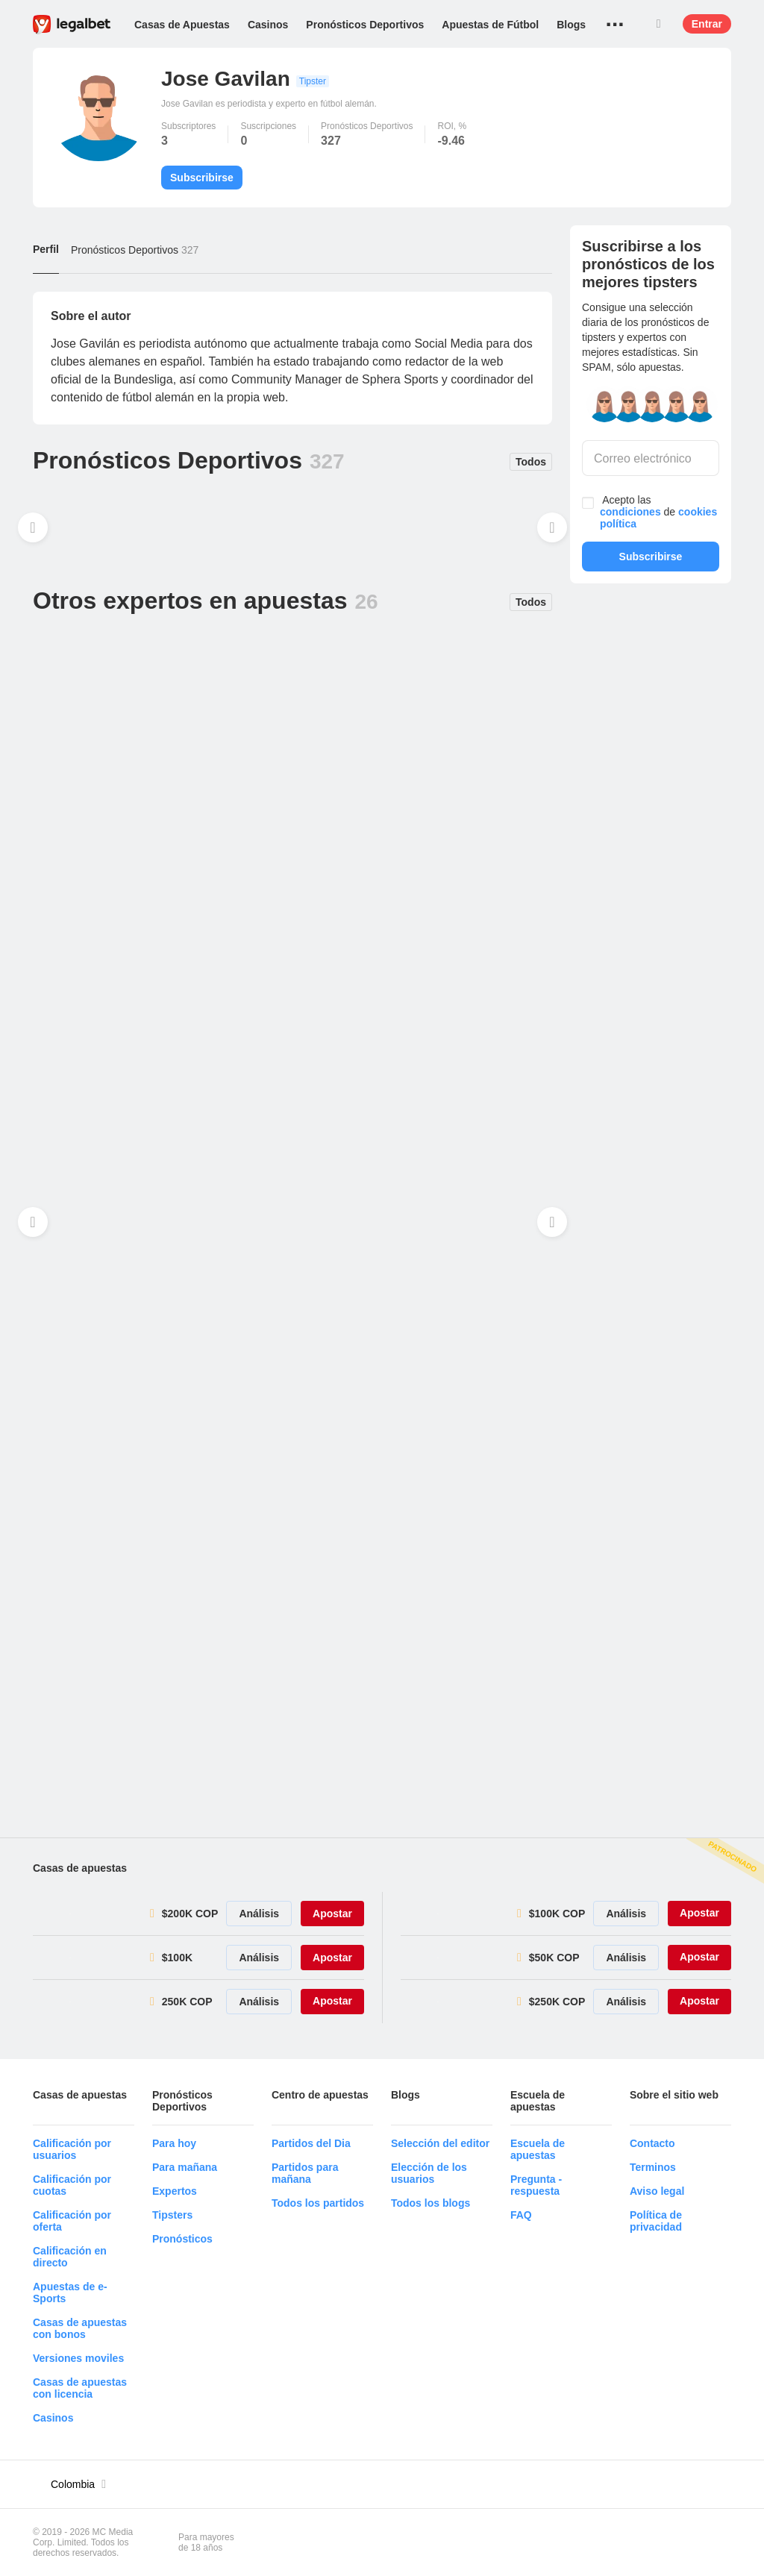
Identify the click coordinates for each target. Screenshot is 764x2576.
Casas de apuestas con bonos (80, 2328)
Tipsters (172, 2215)
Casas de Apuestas (182, 25)
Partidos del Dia (311, 2143)
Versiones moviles (78, 2358)
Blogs (571, 25)
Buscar (659, 24)
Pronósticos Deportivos (365, 25)
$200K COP (190, 1914)
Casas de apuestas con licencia (80, 2388)
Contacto (652, 2143)
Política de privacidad (656, 2221)
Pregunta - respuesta (536, 2185)
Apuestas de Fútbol (490, 25)
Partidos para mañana (305, 2173)
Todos (531, 462)
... (615, 19)
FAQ (521, 2215)
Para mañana (184, 2167)
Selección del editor (440, 2143)
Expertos (174, 2191)
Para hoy (174, 2143)
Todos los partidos (318, 2203)
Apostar (332, 1914)
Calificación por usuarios (72, 2149)
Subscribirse (202, 178)
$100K (177, 1958)
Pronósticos (182, 2239)
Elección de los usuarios (429, 2173)
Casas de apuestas (80, 1868)
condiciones (630, 512)
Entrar (707, 24)
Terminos (653, 2167)
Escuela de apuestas (537, 2149)
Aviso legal (657, 2191)
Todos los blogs (430, 2203)
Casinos (268, 25)
